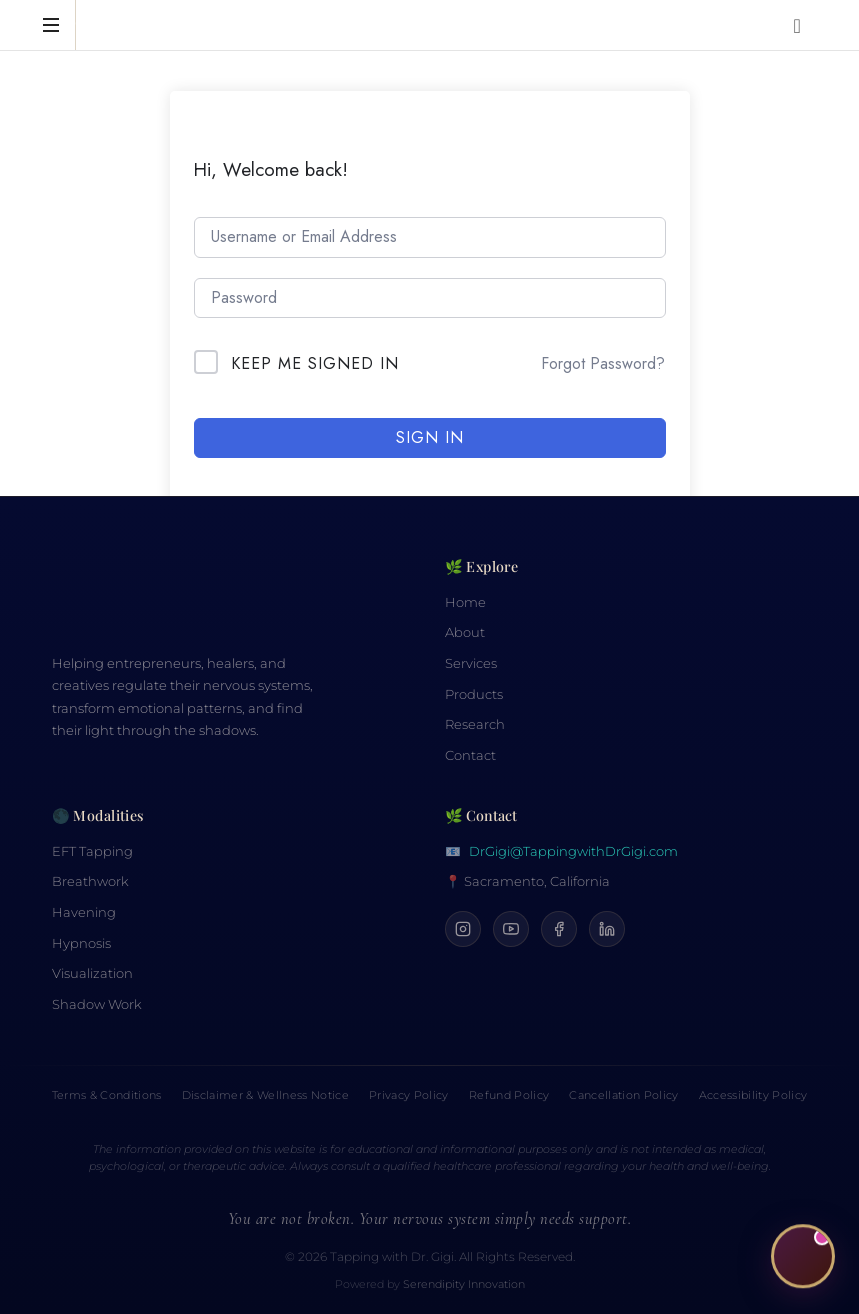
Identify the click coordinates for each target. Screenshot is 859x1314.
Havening (84, 912)
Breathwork (90, 881)
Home (465, 602)
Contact (470, 755)
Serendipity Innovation (464, 1284)
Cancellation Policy (623, 1095)
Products (474, 694)
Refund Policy (509, 1095)
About (465, 632)
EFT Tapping (92, 851)
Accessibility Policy (753, 1095)
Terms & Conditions (107, 1095)
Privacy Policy (409, 1095)
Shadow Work (97, 1004)
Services (471, 663)
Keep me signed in (315, 363)
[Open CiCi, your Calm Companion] (803, 1257)
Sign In (430, 437)
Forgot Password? (603, 363)
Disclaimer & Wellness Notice (265, 1095)
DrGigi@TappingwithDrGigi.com (573, 851)
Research (475, 724)
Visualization (92, 973)
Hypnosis (81, 943)
